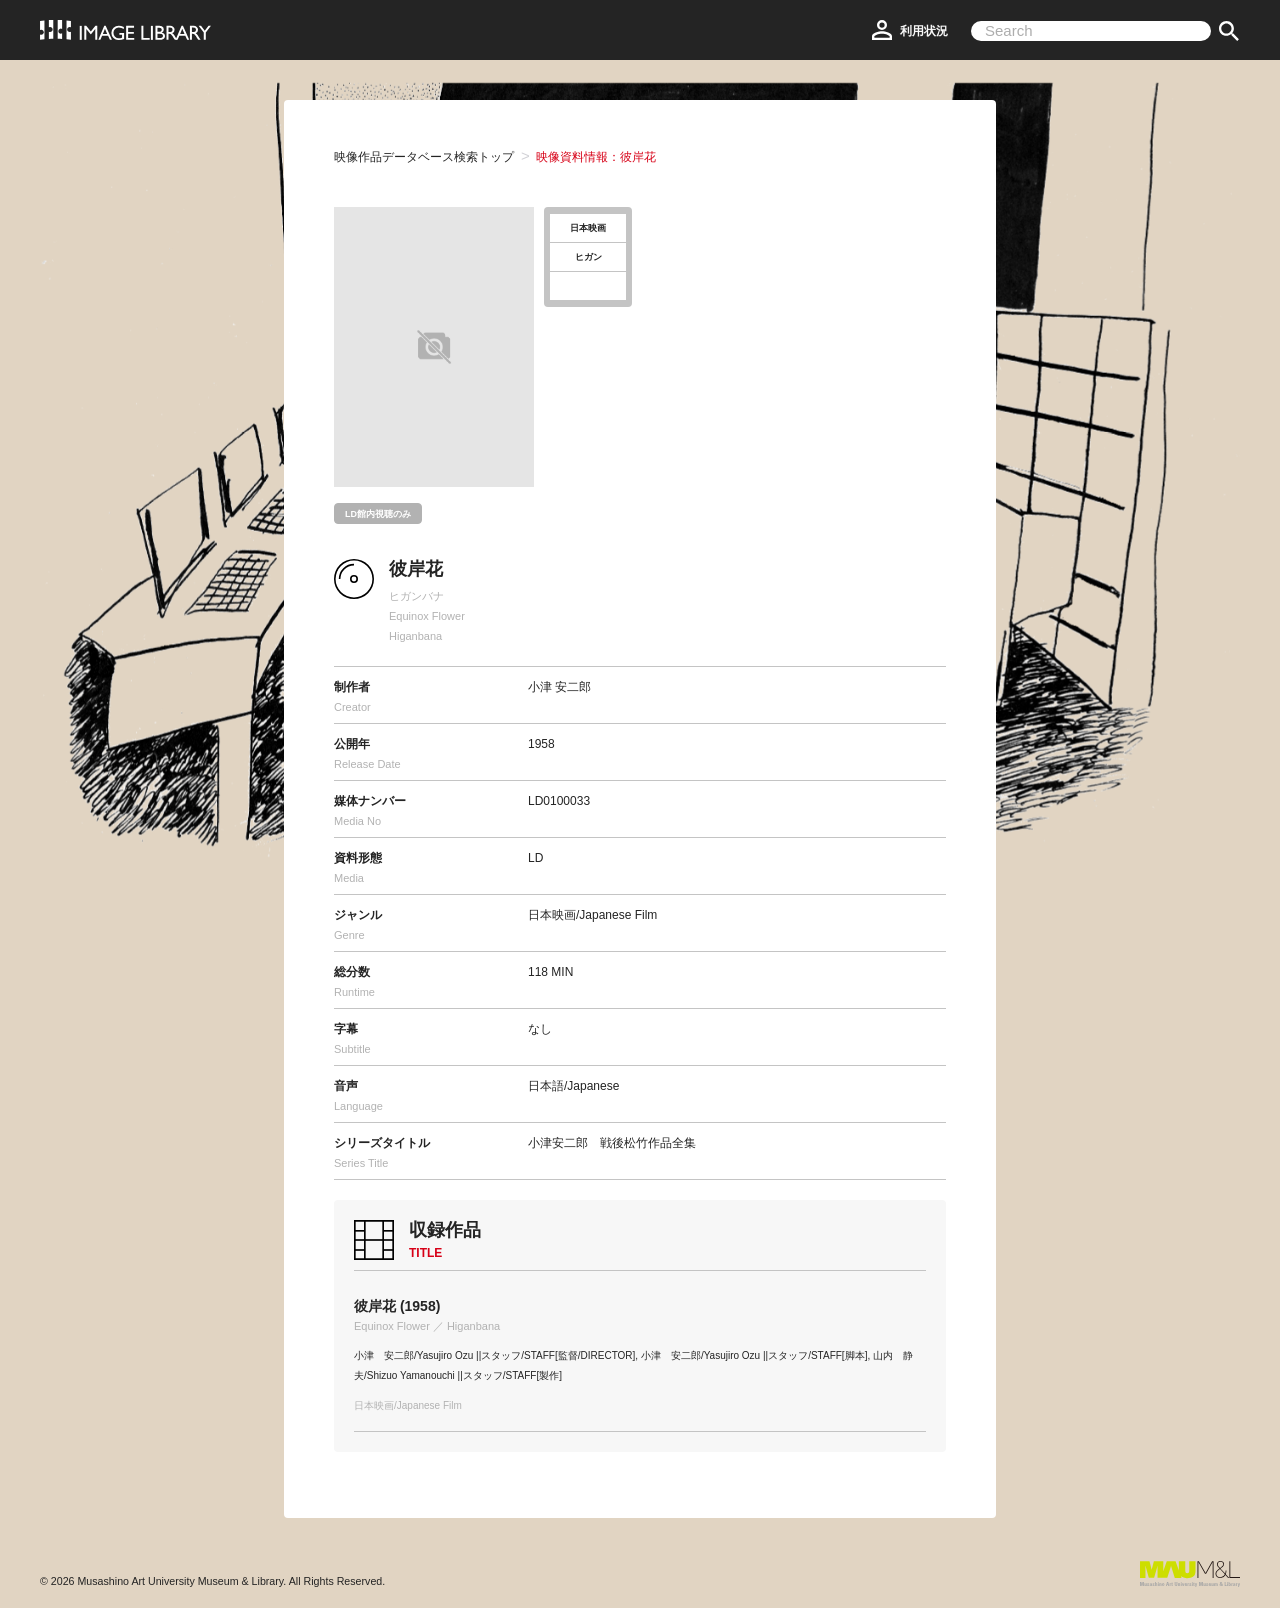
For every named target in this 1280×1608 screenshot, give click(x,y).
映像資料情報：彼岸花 (596, 157)
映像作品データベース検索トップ (424, 157)
